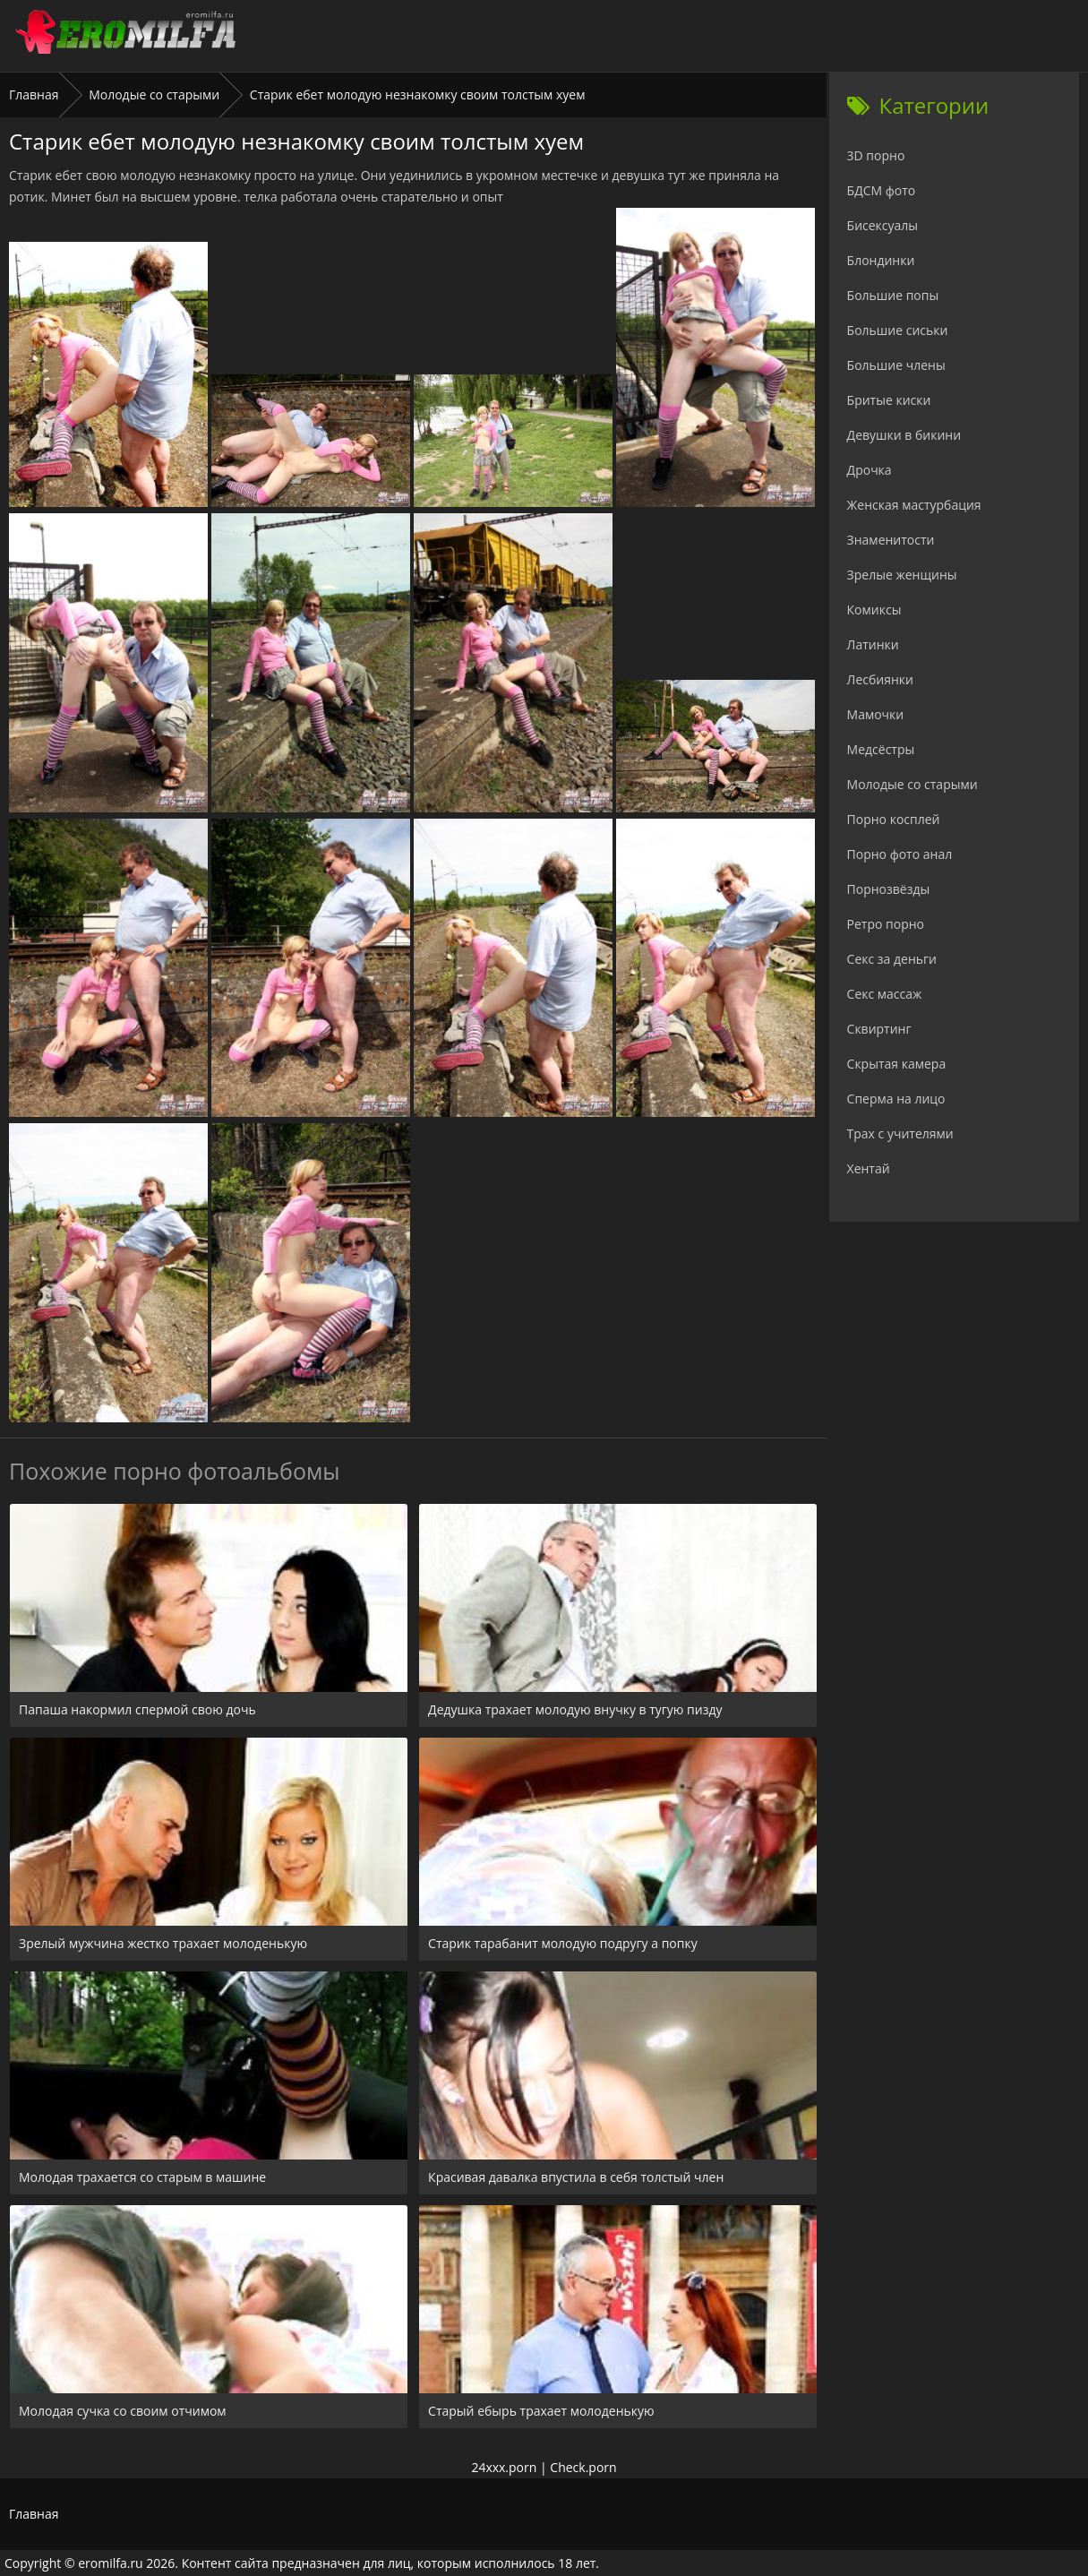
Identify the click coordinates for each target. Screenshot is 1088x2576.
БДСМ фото (881, 190)
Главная (34, 94)
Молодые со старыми (154, 94)
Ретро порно (885, 923)
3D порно (876, 155)
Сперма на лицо (896, 1098)
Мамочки (875, 714)
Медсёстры (881, 749)
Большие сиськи (897, 330)
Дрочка (869, 469)
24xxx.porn (503, 2467)
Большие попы (893, 295)
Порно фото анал (900, 854)
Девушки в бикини (904, 434)
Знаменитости (891, 539)
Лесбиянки (880, 679)
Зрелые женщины (902, 574)
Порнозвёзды (888, 888)
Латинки (873, 644)
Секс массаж (884, 993)
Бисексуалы (883, 225)
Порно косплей (893, 819)
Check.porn (583, 2467)
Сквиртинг (879, 1028)
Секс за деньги (892, 958)
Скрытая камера (897, 1063)
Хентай (868, 1168)
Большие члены (896, 365)
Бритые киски (889, 399)
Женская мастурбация (914, 504)
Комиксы (874, 609)
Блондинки (881, 260)
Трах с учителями (900, 1133)
